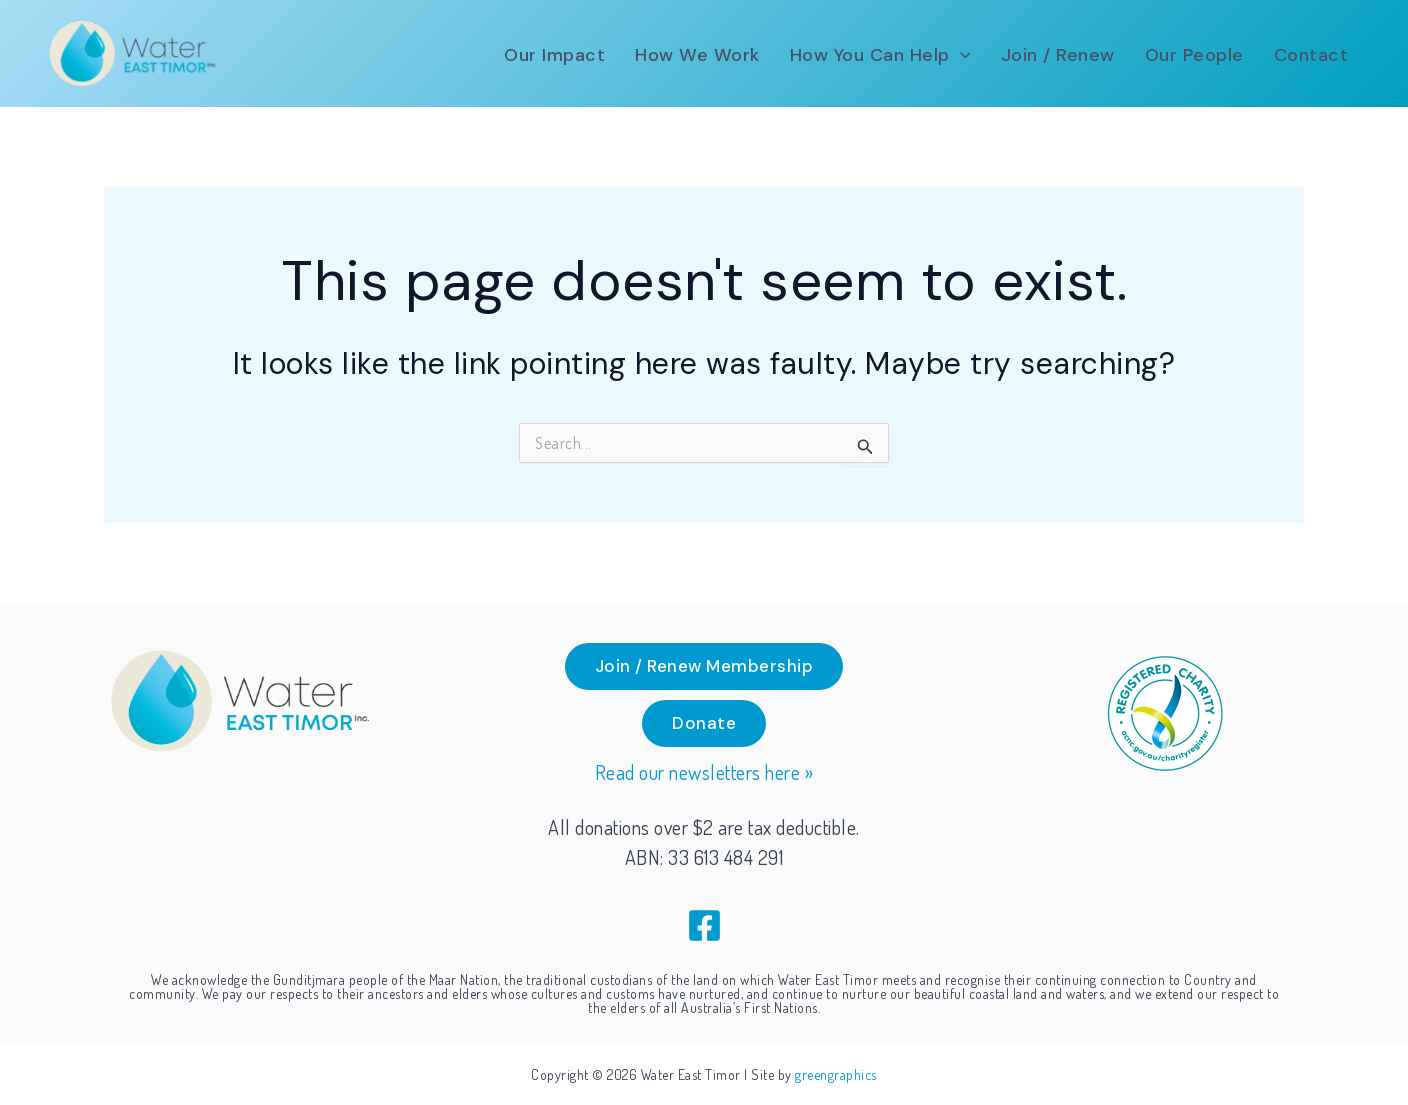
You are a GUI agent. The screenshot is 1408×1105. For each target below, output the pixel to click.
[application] (960, 55)
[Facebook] (704, 925)
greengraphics (836, 1074)
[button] (704, 666)
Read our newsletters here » (704, 772)
